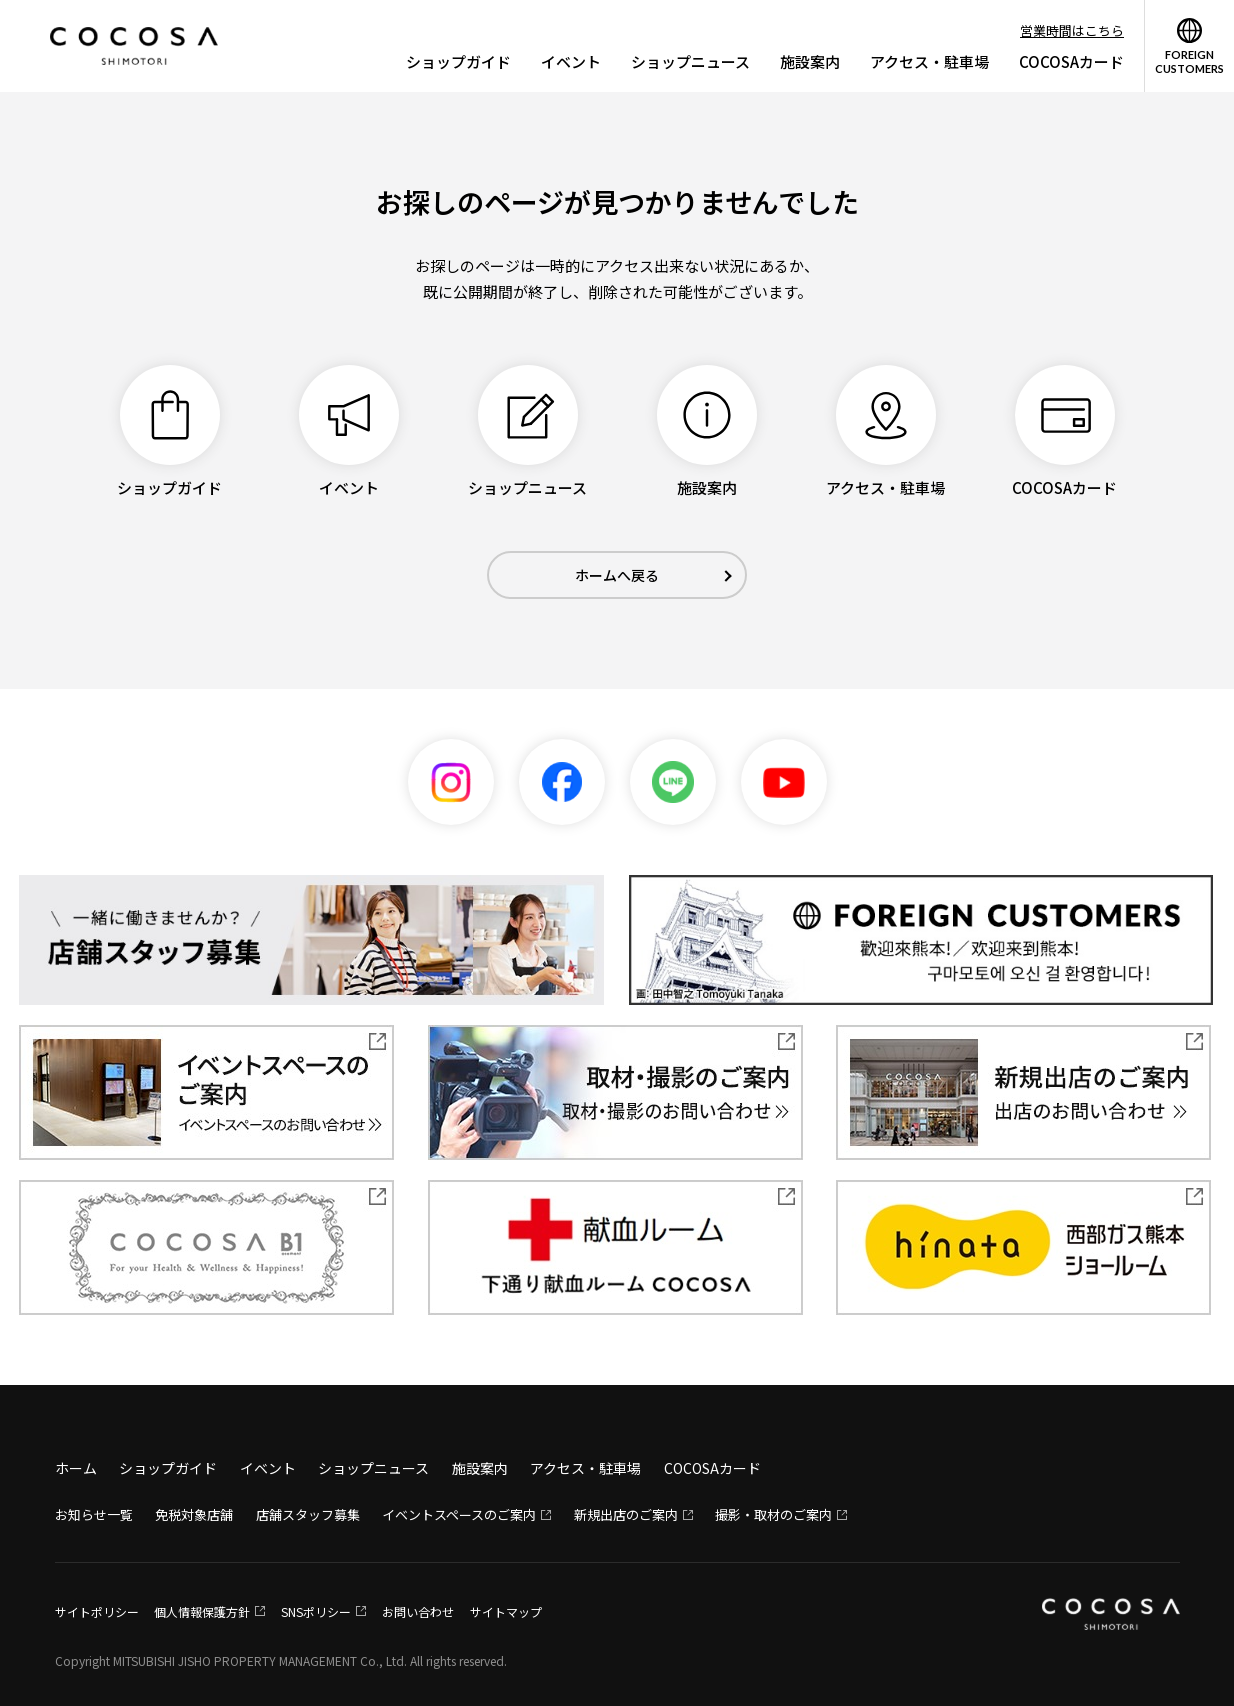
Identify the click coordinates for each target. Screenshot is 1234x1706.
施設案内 (810, 61)
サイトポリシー (97, 1611)
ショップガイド (458, 61)
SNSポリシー (316, 1611)
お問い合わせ (418, 1611)
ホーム (76, 1468)
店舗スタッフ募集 (308, 1514)
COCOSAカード (1071, 61)
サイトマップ (506, 1611)
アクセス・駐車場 (929, 61)
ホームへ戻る (617, 575)
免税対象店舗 (194, 1514)
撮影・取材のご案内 (773, 1514)
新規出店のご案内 (626, 1514)
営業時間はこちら (1072, 30)
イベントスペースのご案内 (459, 1514)
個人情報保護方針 (202, 1611)
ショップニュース (690, 61)
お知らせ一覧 (94, 1514)
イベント (571, 61)
